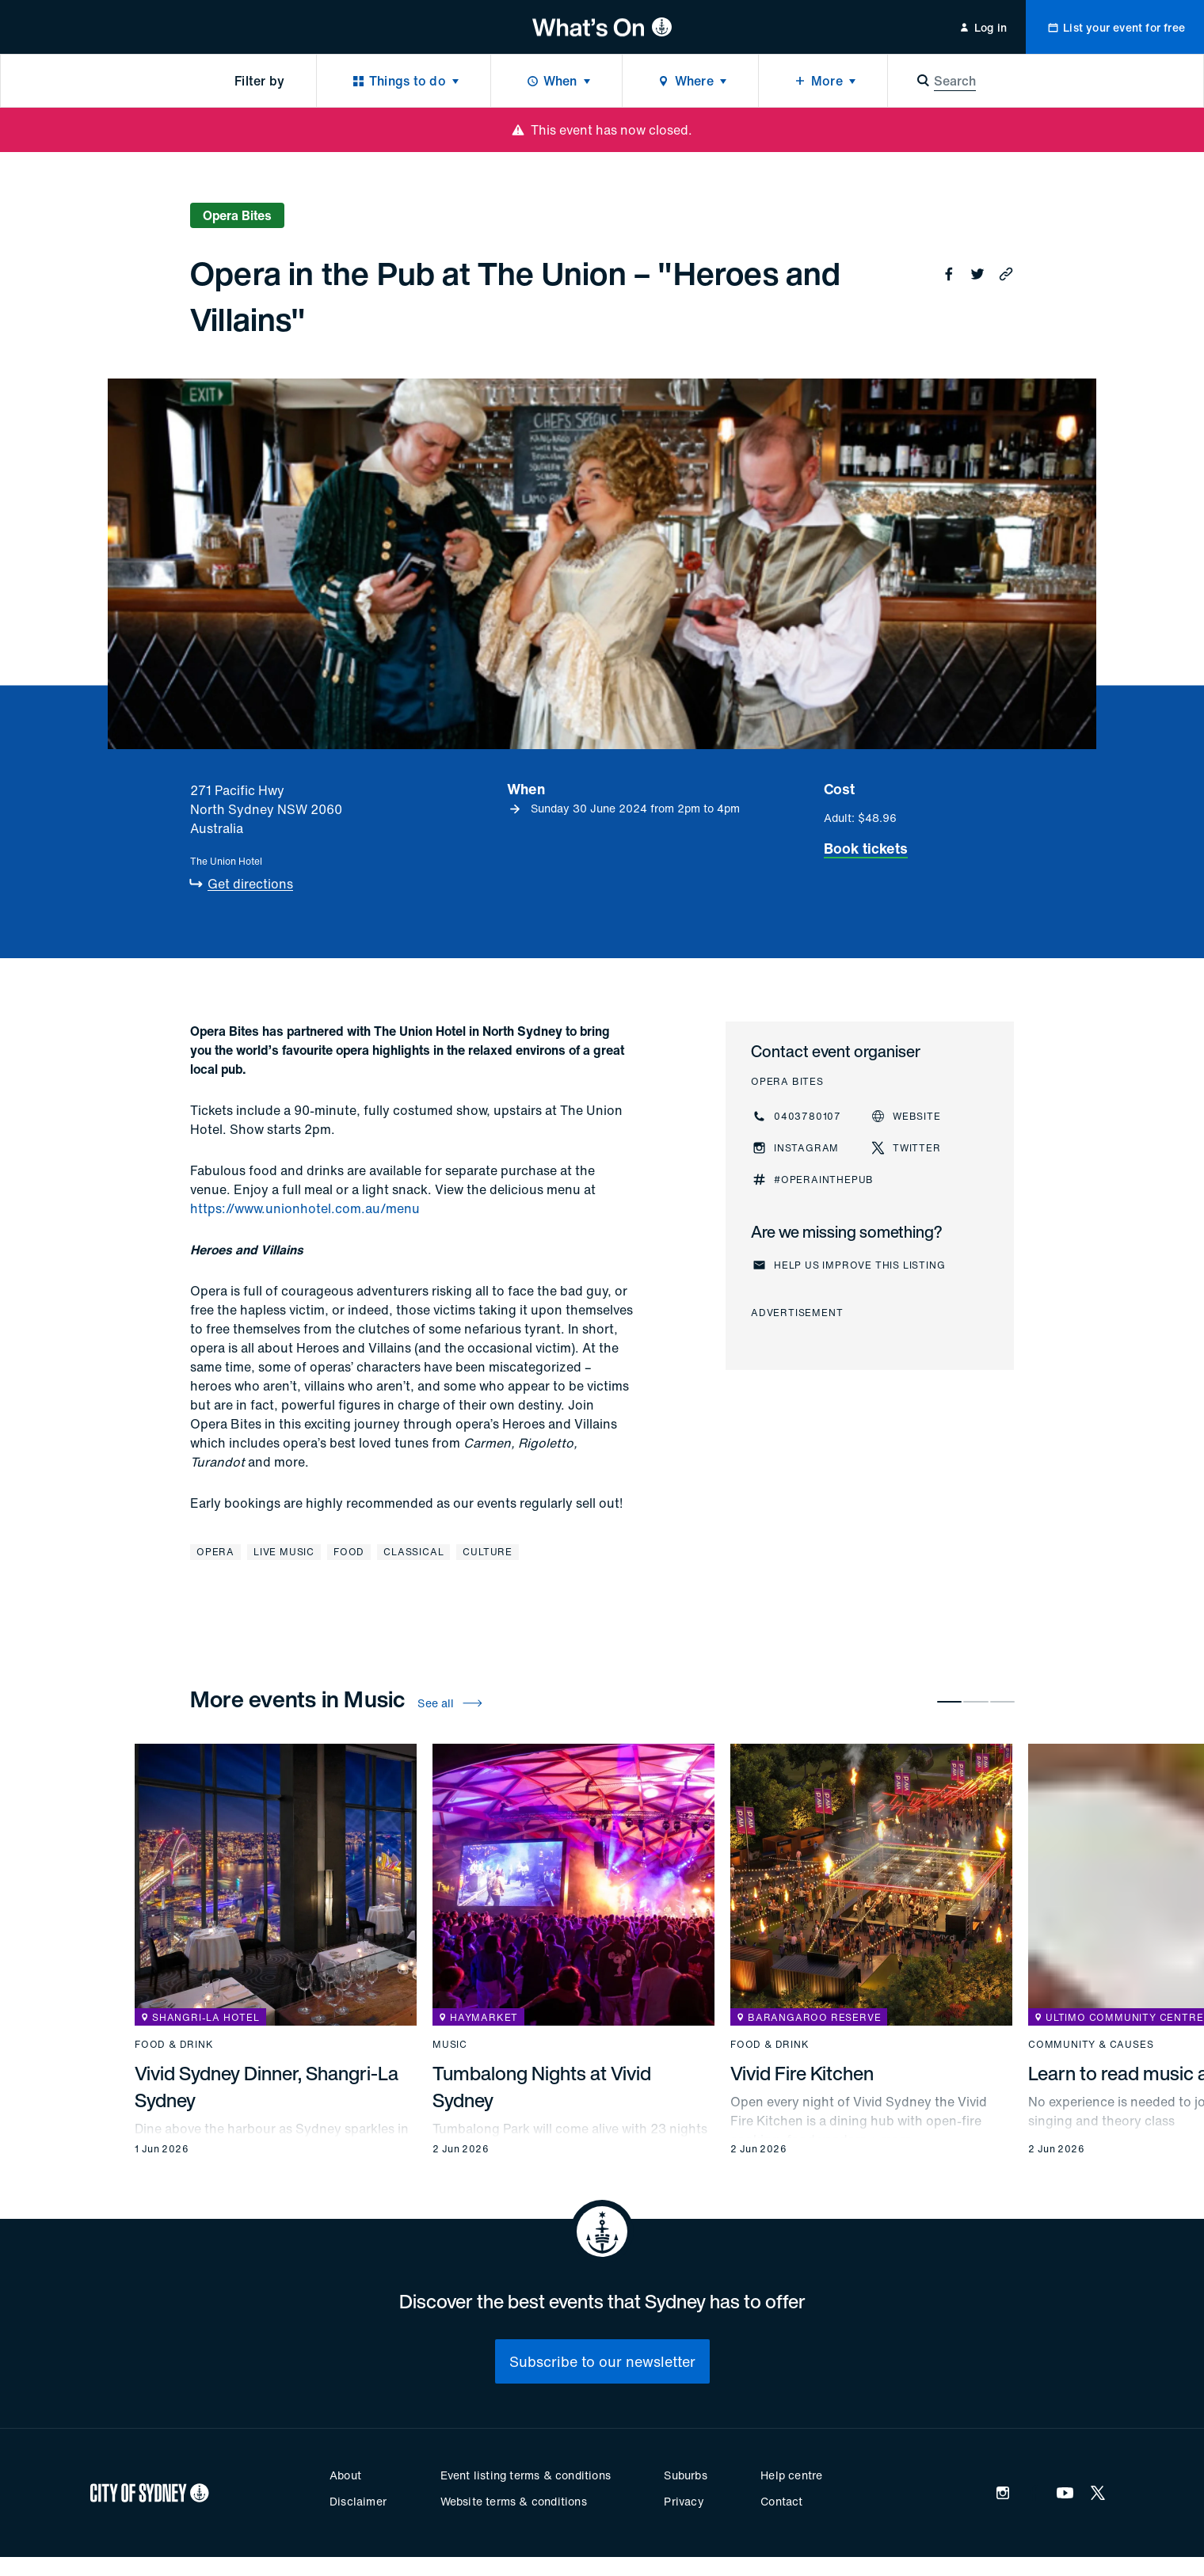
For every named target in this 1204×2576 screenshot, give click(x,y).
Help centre (791, 2475)
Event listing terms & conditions (525, 2475)
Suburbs (685, 2475)
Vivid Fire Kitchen (802, 2073)
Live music (283, 1551)
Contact (781, 2501)
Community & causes (1090, 2044)
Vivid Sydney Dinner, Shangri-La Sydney (266, 2086)
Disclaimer (358, 2501)
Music (449, 2044)
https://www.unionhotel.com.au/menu (305, 1208)
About (345, 2475)
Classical (413, 1551)
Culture (487, 1551)
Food (348, 1551)
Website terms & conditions (513, 2501)
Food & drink (174, 2044)
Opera (215, 1551)
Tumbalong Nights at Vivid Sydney (541, 2086)
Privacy (683, 2501)
